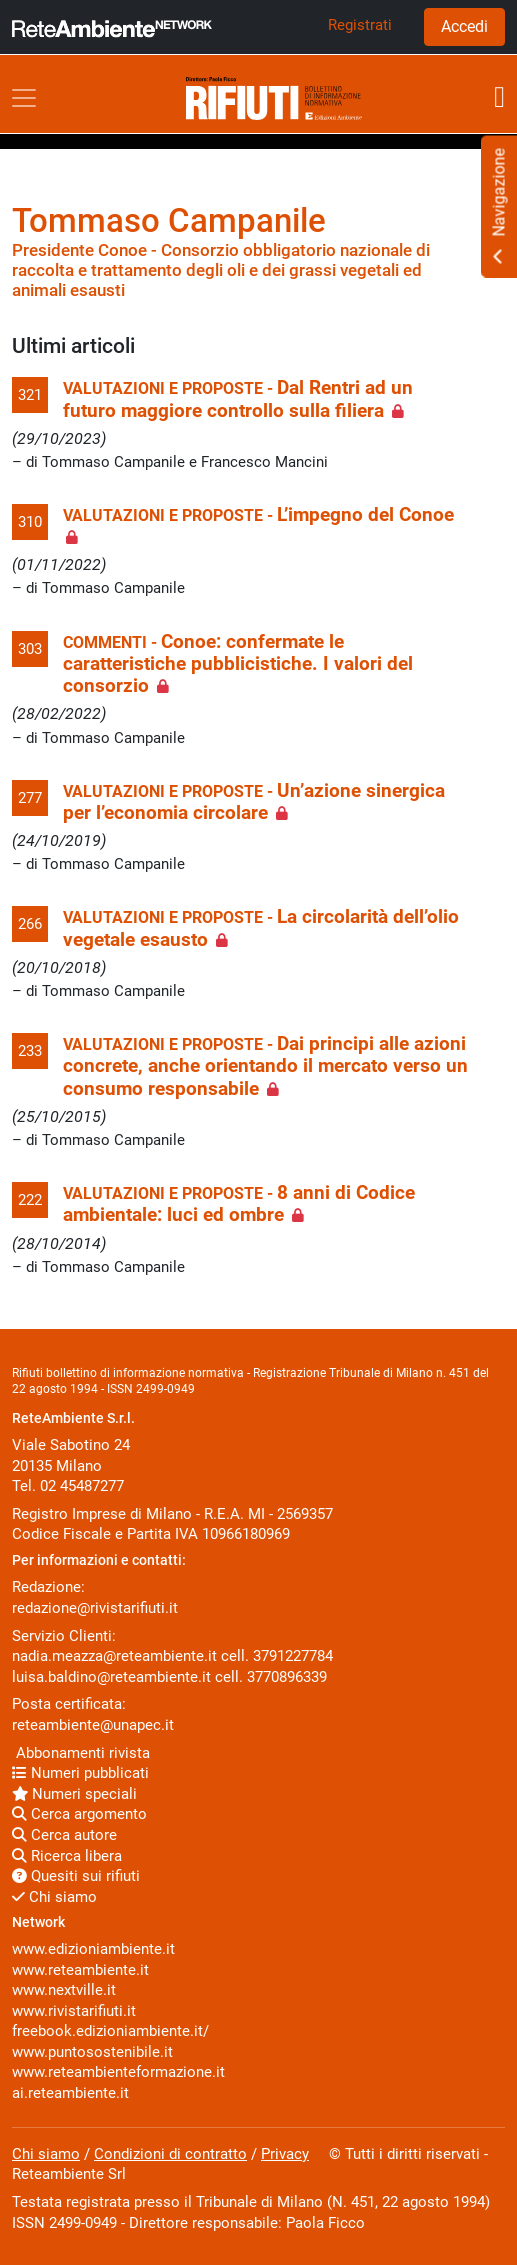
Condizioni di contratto (170, 2154)
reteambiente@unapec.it (93, 1725)
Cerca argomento (79, 1814)
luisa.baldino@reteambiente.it (111, 1677)
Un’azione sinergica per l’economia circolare (254, 802)
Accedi (464, 26)
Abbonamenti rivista (81, 1753)
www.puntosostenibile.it (92, 2052)
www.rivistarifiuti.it (74, 2011)
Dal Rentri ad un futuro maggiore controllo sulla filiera (238, 399)
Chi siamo (54, 1897)
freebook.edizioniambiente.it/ (110, 2031)
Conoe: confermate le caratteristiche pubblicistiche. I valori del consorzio (238, 664)
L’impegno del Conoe (365, 515)
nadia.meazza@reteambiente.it (114, 1656)
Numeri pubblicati (80, 1773)
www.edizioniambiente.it (93, 1949)
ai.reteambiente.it (70, 2093)
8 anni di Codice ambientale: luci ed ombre (239, 1204)
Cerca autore (64, 1835)
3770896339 (287, 1677)
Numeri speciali (74, 1794)
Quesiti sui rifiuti (76, 1876)
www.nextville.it (64, 1990)
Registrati (360, 25)
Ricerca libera (67, 1856)
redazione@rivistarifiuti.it (95, 1608)
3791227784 (293, 1656)
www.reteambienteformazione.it (118, 2072)
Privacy (285, 2154)
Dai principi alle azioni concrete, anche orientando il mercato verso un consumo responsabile (265, 1066)
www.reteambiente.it (80, 1970)
